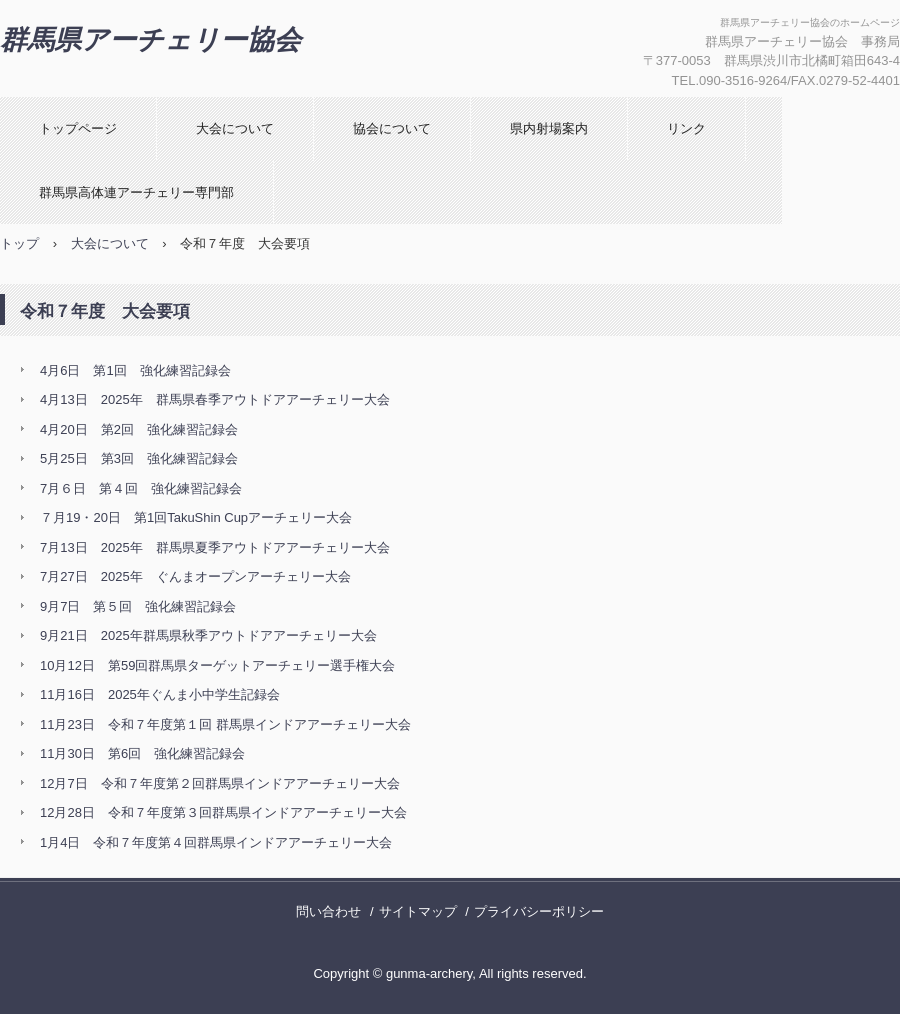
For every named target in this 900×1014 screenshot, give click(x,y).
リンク (686, 128)
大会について (235, 128)
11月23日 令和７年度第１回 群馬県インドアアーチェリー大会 (225, 724)
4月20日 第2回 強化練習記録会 (139, 429)
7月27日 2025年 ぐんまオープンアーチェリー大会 (195, 576)
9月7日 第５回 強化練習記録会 (138, 606)
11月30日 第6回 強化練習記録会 (142, 753)
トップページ (78, 128)
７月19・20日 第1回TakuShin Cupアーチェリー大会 (196, 517)
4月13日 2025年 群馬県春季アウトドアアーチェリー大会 (215, 399)
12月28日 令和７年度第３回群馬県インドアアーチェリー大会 (223, 812)
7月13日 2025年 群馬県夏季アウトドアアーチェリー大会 (215, 547)
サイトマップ (418, 911)
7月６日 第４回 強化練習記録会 (141, 488)
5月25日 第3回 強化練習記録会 (139, 458)
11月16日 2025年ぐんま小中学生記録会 (160, 694)
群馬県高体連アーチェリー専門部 (136, 192)
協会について (392, 128)
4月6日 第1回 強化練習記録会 (135, 370)
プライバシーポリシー (539, 911)
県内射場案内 (549, 128)
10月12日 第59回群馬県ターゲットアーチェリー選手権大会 (217, 665)
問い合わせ (328, 911)
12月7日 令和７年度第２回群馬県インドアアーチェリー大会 (220, 783)
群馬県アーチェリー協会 (150, 40)
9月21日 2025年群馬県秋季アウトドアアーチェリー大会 (208, 635)
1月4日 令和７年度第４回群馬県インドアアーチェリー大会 (216, 842)
